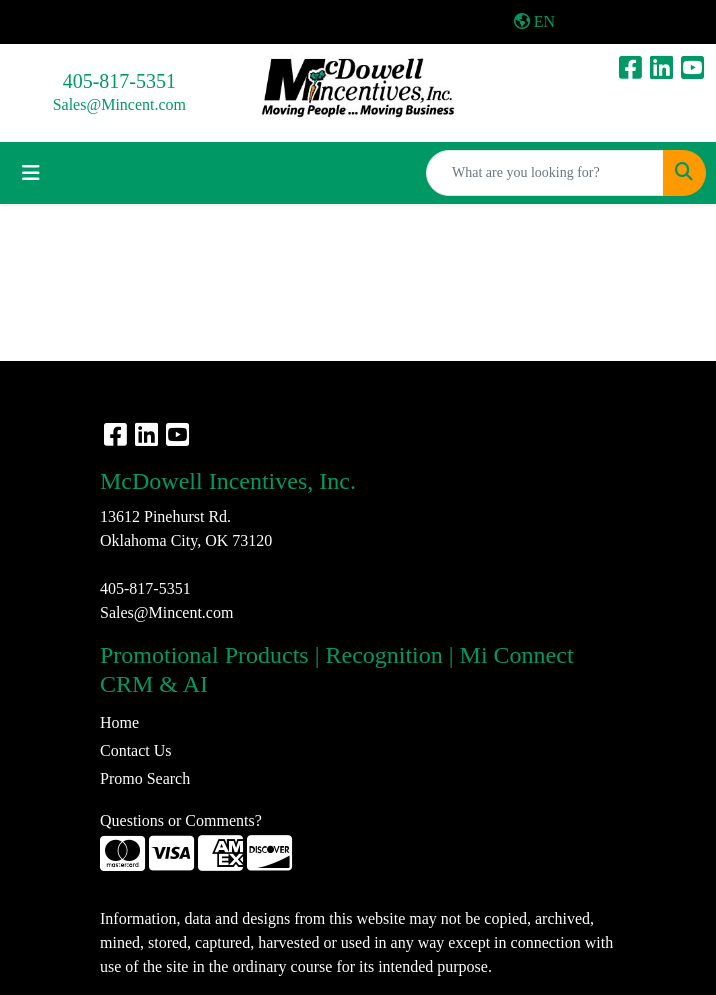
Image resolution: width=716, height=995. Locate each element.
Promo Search (145, 778)
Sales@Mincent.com (119, 104)
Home (119, 722)
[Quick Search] (545, 173)
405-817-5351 (119, 81)
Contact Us (136, 750)
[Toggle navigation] (31, 173)
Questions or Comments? (181, 820)
